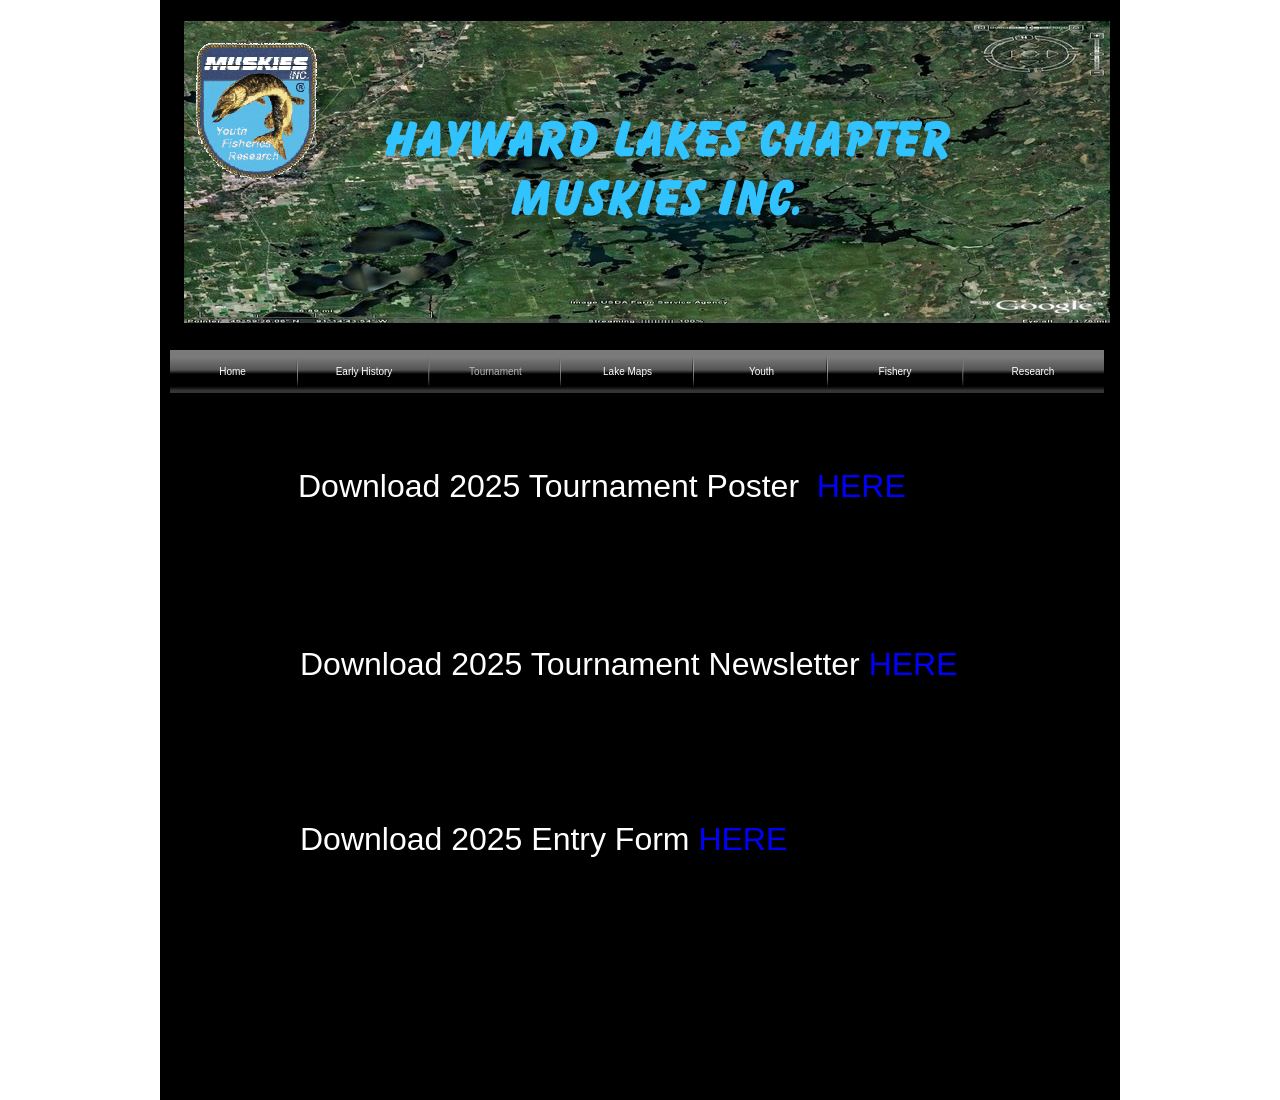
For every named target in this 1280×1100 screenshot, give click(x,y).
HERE (861, 486)
